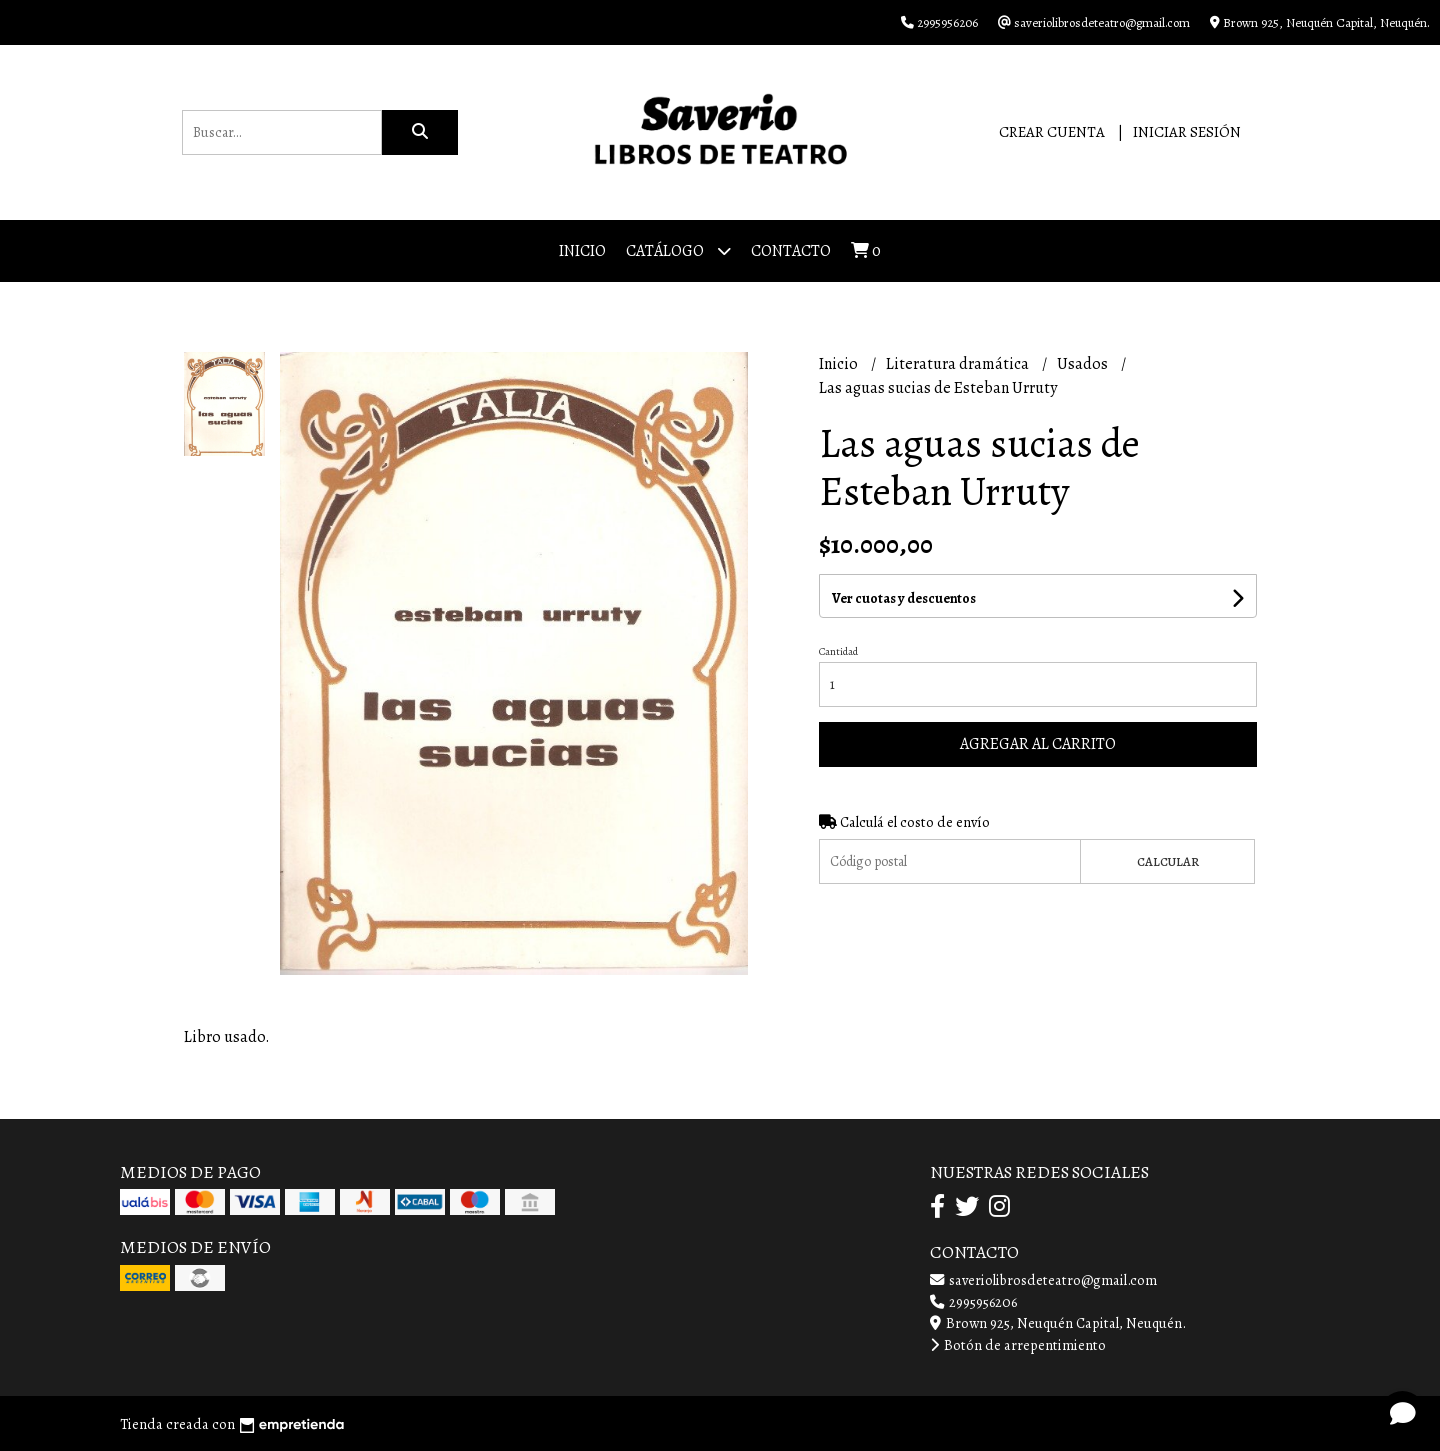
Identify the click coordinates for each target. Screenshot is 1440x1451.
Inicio (582, 251)
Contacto (791, 251)
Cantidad (838, 651)
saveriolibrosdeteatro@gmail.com (1043, 1280)
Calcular (1168, 861)
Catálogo (678, 250)
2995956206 (973, 1302)
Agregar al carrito (1038, 744)
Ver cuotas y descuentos (904, 598)
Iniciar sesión (1187, 132)
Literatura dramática (959, 364)
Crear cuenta (1052, 132)
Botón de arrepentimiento (1018, 1345)
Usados (1084, 364)
